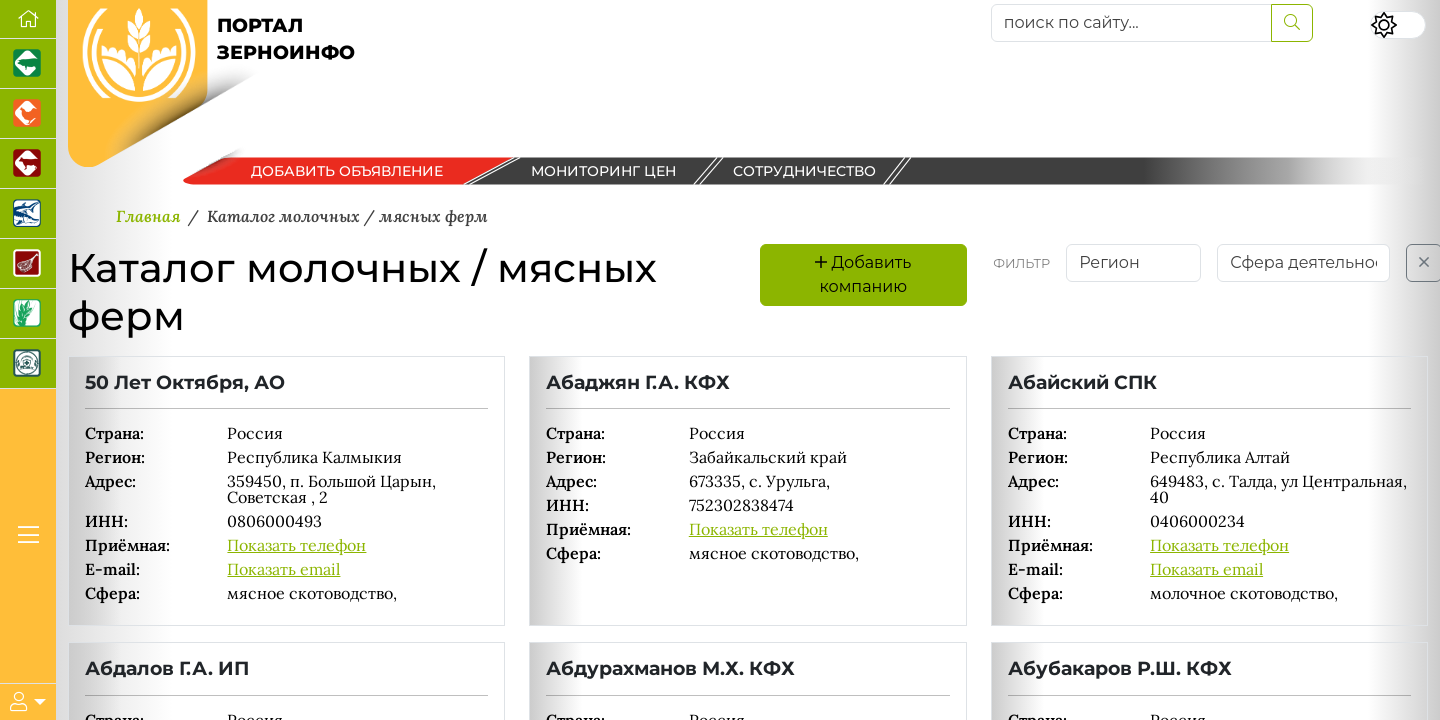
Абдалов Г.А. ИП (167, 668)
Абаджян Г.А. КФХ (638, 382)
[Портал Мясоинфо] (28, 264)
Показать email (283, 569)
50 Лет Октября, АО (185, 382)
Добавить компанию (863, 274)
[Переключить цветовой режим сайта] (1398, 25)
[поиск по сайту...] (1131, 23)
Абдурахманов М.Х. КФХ (670, 668)
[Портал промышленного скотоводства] (28, 164)
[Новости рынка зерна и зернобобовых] (28, 314)
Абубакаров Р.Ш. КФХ (1120, 668)
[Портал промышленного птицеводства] (28, 114)
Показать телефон (296, 545)
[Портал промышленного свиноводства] (28, 64)
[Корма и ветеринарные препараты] (28, 364)
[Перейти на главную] (28, 19)
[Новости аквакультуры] (28, 214)
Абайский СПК (1082, 382)
